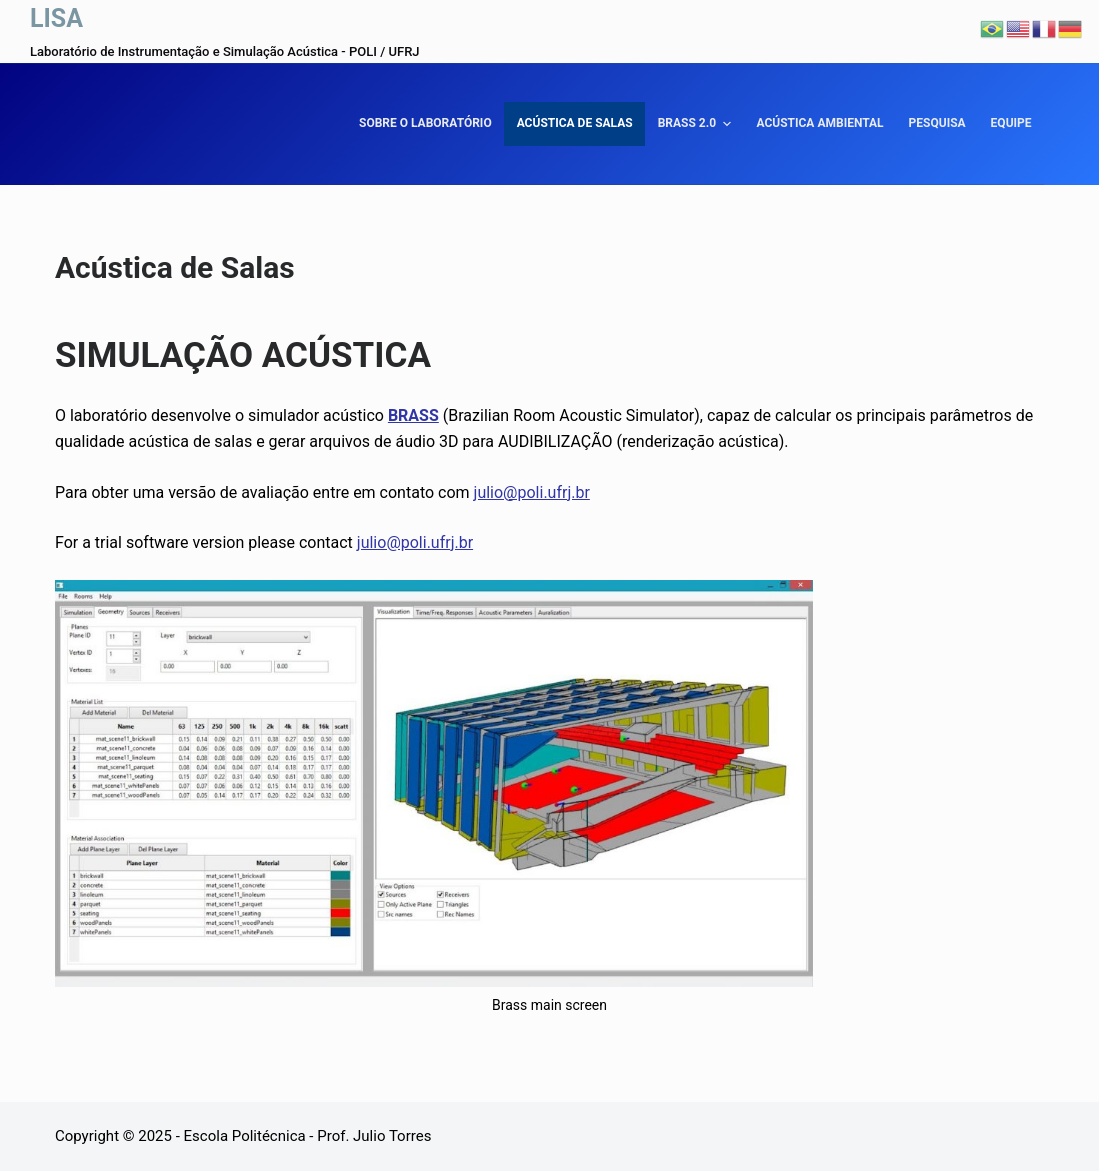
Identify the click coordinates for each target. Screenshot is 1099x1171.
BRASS (413, 415)
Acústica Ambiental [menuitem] (819, 123)
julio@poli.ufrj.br (532, 492)
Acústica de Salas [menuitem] (575, 123)
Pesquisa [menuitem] (937, 123)
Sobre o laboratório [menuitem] (425, 123)
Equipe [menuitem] (1011, 123)
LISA (56, 18)
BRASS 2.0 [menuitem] (697, 124)
